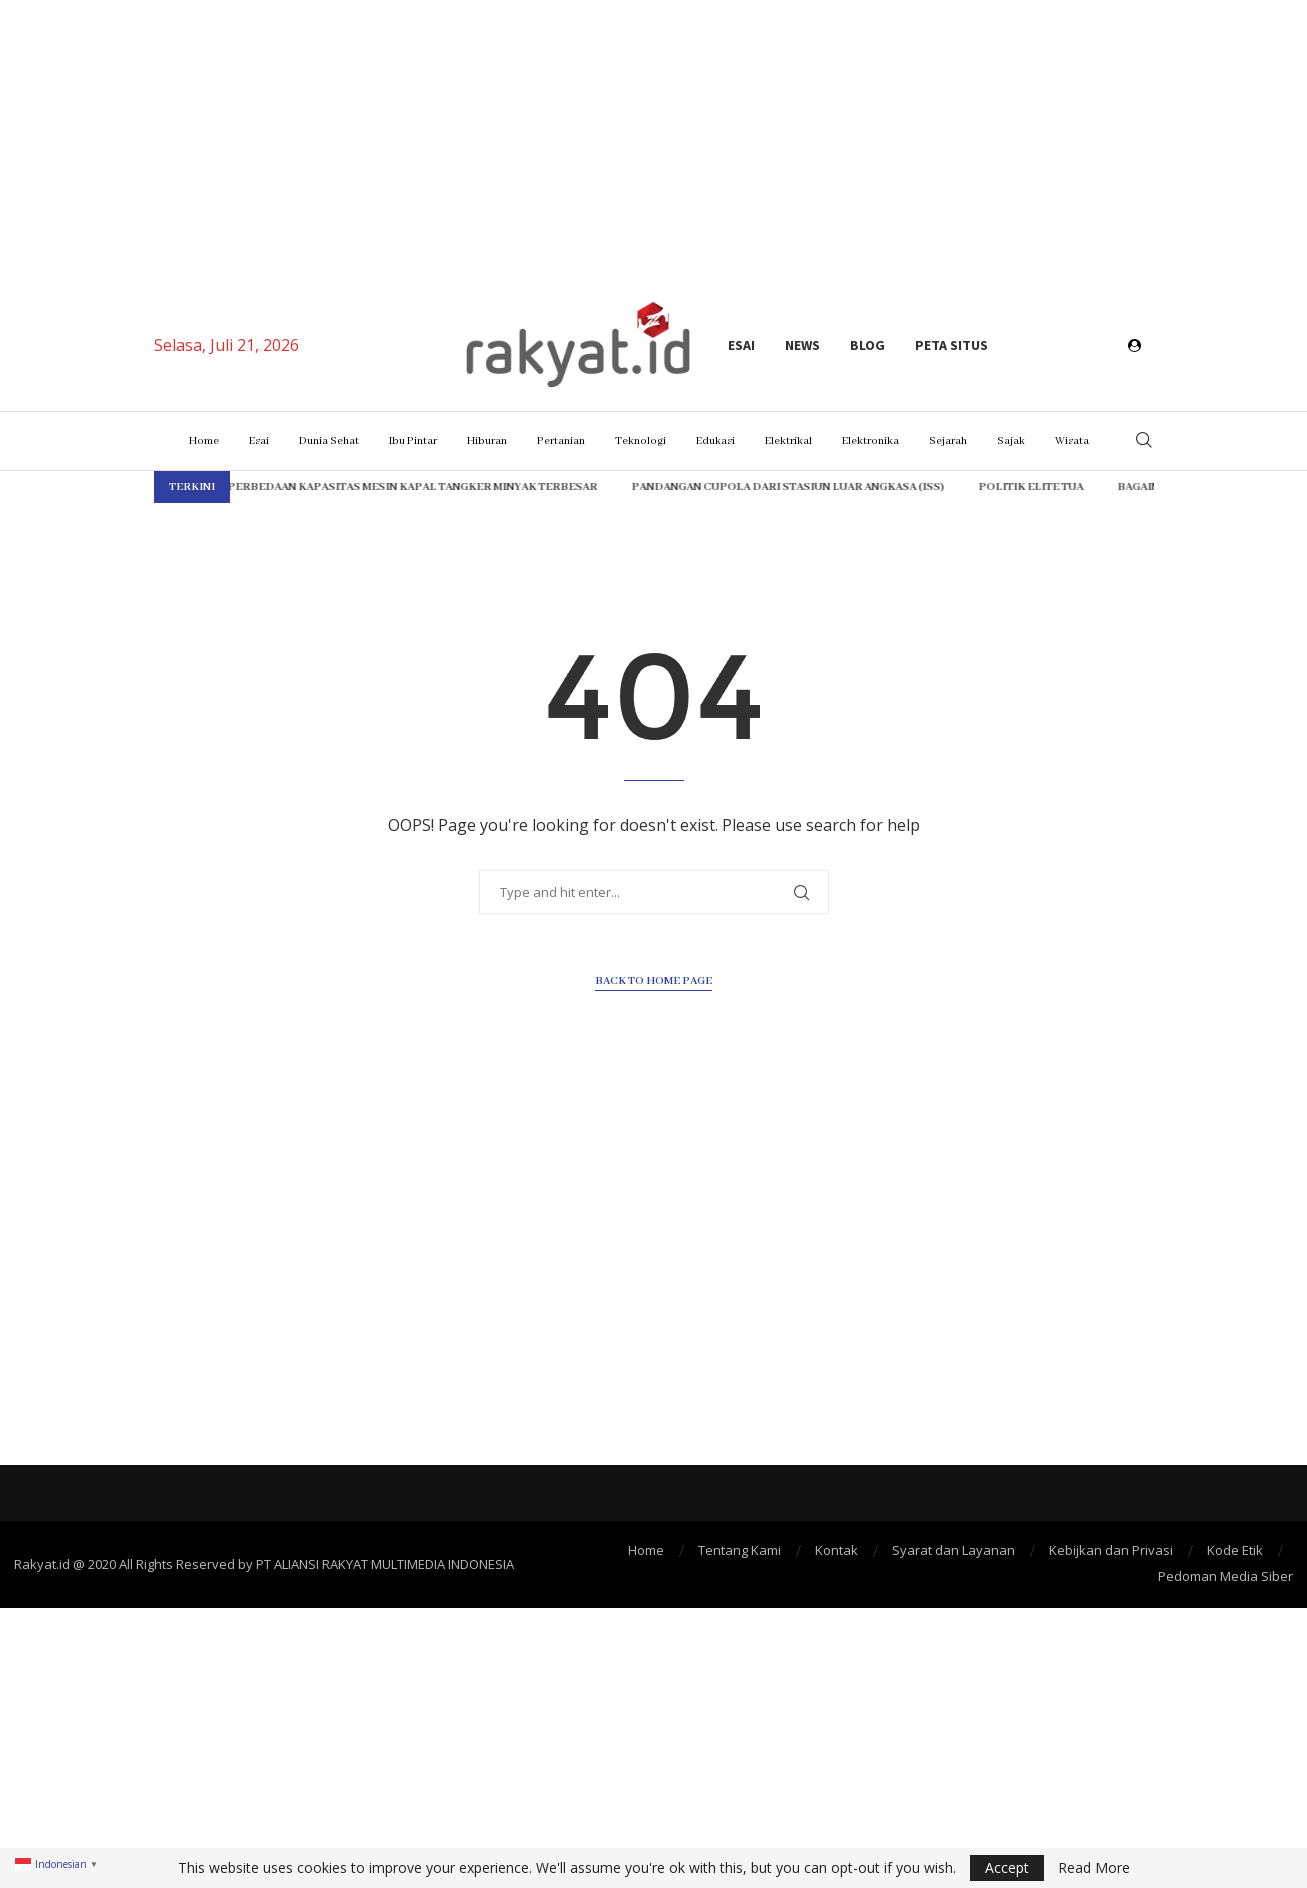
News (802, 345)
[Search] (1144, 441)
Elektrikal (788, 441)
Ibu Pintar (413, 441)
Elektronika (870, 441)
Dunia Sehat (329, 441)
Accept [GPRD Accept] (1007, 1867)
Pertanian (561, 441)
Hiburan (487, 441)
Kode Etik (1235, 1550)
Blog (867, 345)
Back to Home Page (653, 981)
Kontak (836, 1550)
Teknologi (640, 441)
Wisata (1072, 441)
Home (204, 441)
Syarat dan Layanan (953, 1550)
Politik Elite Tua (964, 487)
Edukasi (715, 441)
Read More (1094, 1868)
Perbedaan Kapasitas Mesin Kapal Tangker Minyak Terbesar (346, 487)
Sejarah (948, 441)
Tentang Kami (739, 1550)
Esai (741, 345)
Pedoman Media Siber (1225, 1576)
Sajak (1011, 441)
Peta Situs (951, 345)
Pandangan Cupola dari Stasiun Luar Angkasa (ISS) (721, 487)
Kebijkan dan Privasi (1111, 1550)
